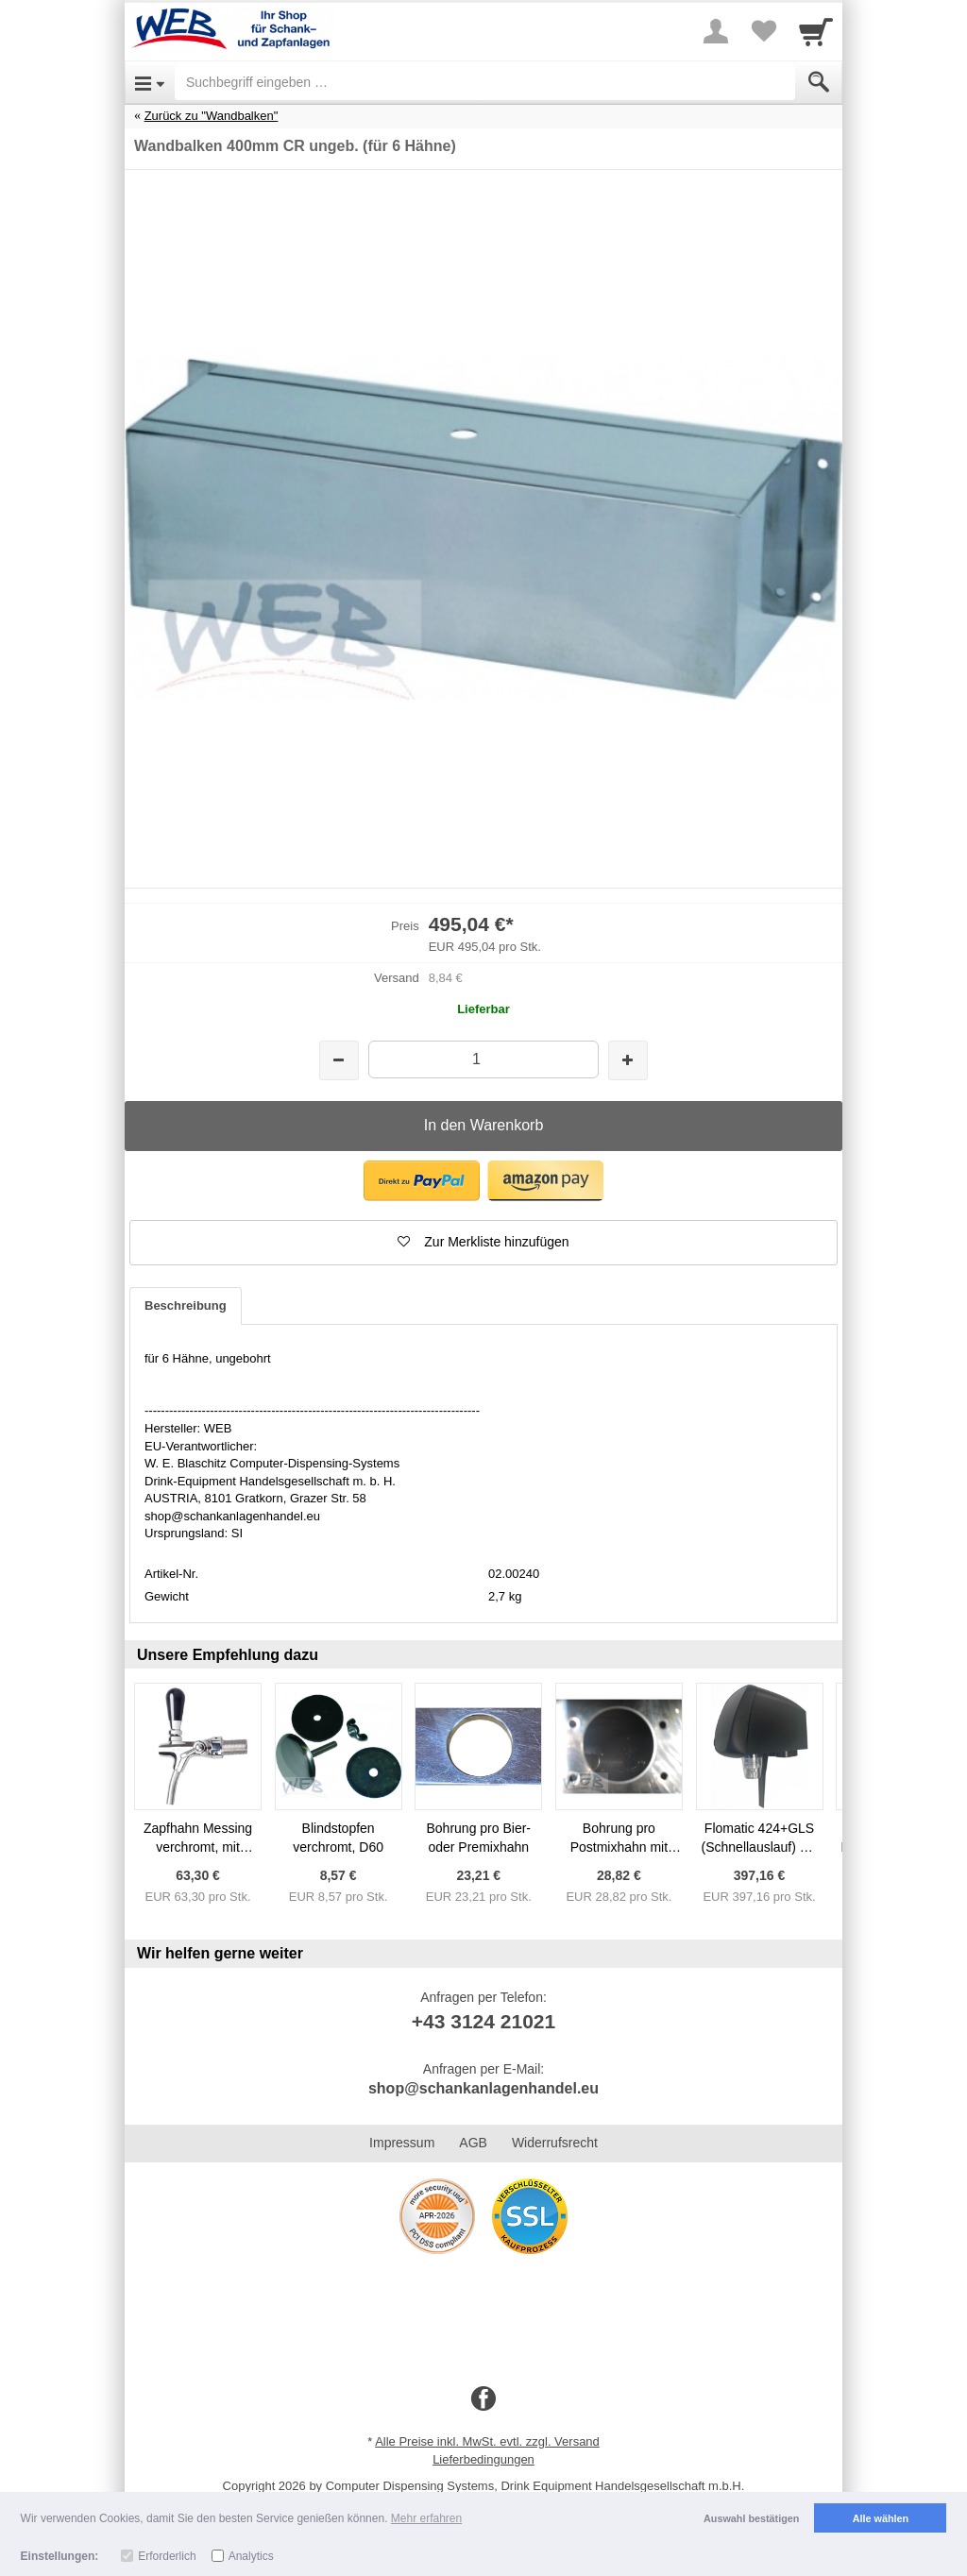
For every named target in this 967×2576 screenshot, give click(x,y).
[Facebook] (483, 2399)
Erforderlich (166, 2556)
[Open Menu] (149, 82)
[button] (422, 1181)
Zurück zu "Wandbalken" (211, 116)
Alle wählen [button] (880, 2518)
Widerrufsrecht (555, 2142)
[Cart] (815, 31)
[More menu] (716, 31)
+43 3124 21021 (483, 2021)
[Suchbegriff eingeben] (485, 82)
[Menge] (483, 1059)
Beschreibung (185, 1305)
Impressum (401, 2142)
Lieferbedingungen (483, 2459)
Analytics (251, 2556)
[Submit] (819, 82)
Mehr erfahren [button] (426, 2518)
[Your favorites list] (763, 31)
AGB (473, 2142)
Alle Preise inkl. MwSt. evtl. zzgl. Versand (487, 2441)
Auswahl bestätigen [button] (751, 2518)
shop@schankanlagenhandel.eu (483, 2088)
